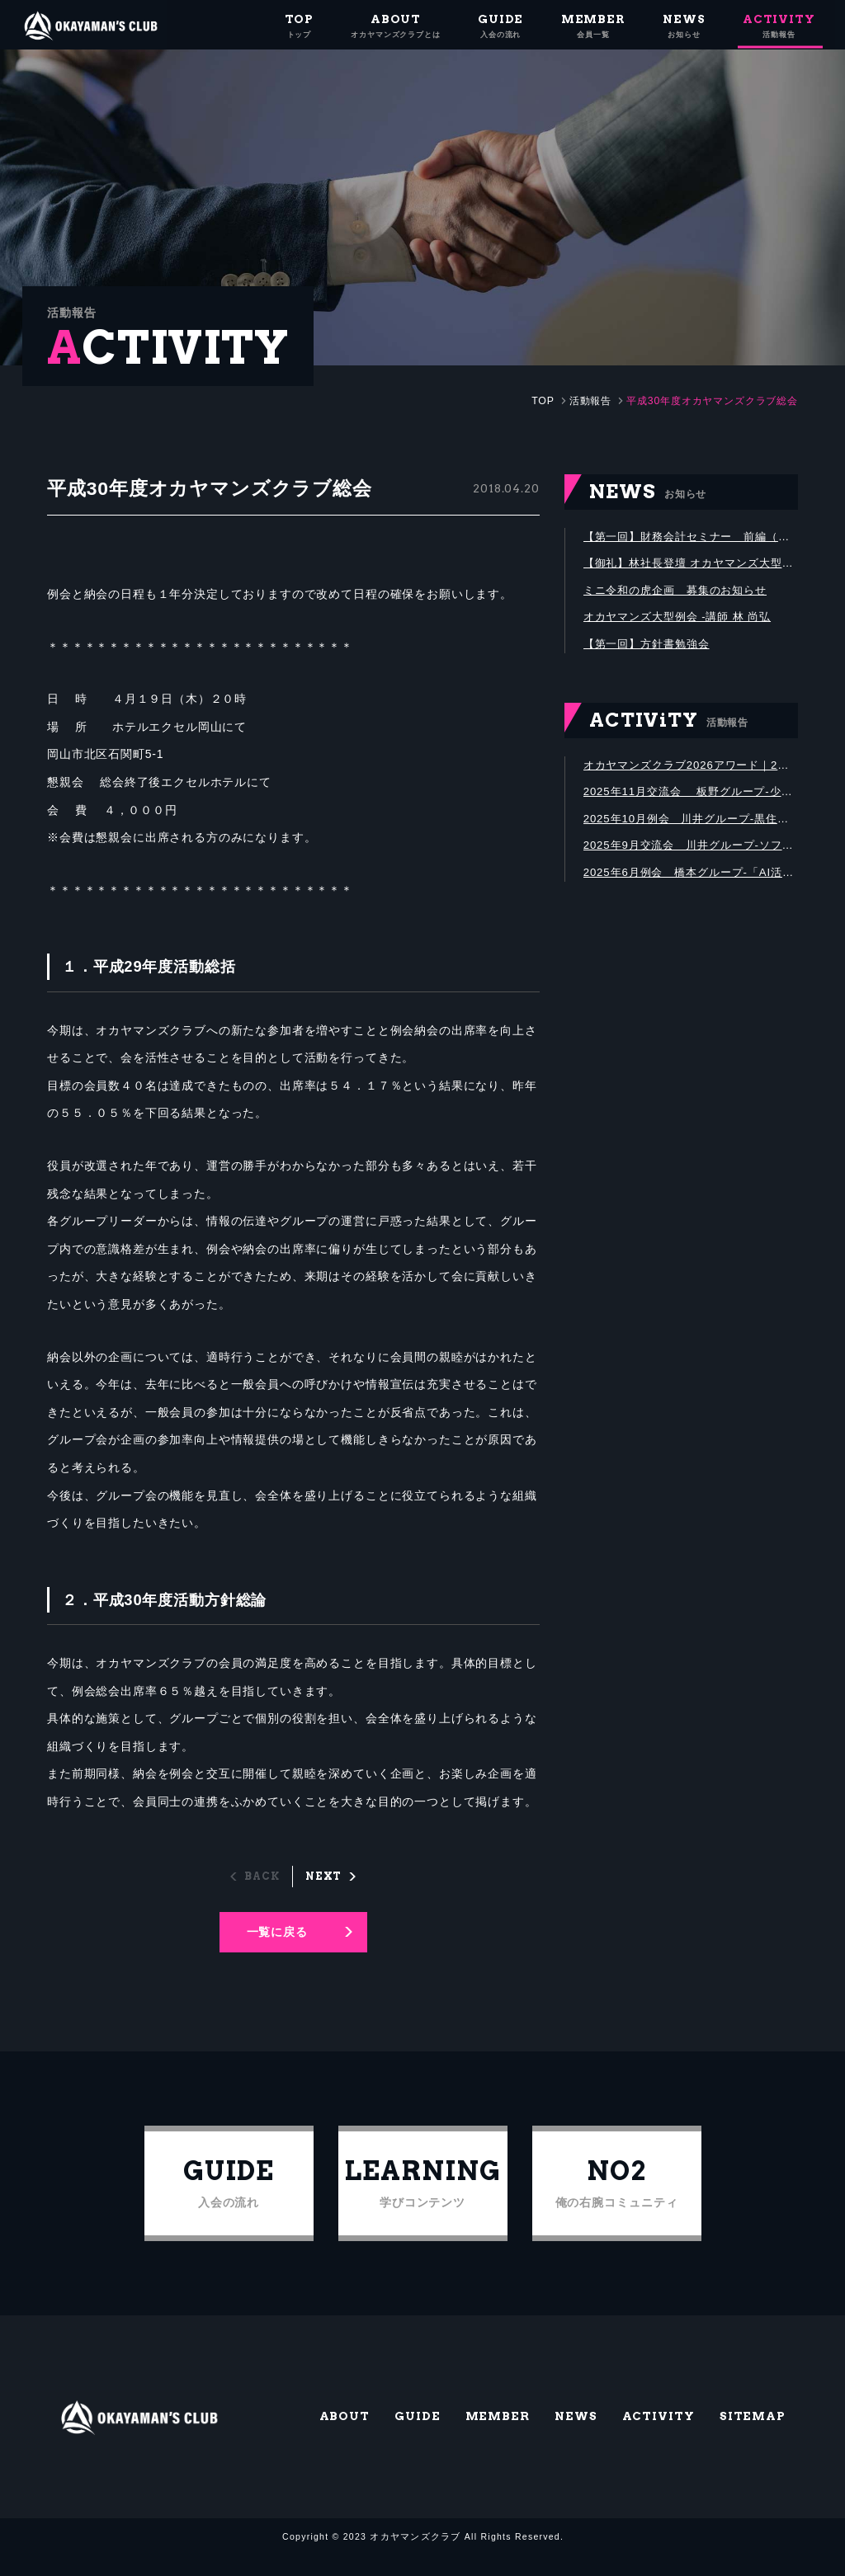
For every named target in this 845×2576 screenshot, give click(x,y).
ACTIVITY (658, 2435)
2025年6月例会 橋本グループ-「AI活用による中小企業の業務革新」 (690, 881)
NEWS (576, 2435)
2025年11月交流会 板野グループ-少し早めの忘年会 (690, 797)
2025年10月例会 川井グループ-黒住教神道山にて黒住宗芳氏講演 (690, 825)
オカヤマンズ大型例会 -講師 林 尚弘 (683, 619)
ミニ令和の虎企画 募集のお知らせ (681, 591)
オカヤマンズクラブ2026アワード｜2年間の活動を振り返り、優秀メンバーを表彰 (690, 769)
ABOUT (346, 2435)
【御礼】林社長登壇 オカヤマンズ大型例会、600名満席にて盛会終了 (690, 563)
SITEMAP (753, 2435)
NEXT (323, 1874)
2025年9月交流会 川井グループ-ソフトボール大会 (690, 853)
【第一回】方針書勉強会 (650, 647)
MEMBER (498, 2435)
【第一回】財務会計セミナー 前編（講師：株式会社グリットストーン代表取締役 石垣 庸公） (690, 535)
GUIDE (418, 2435)
